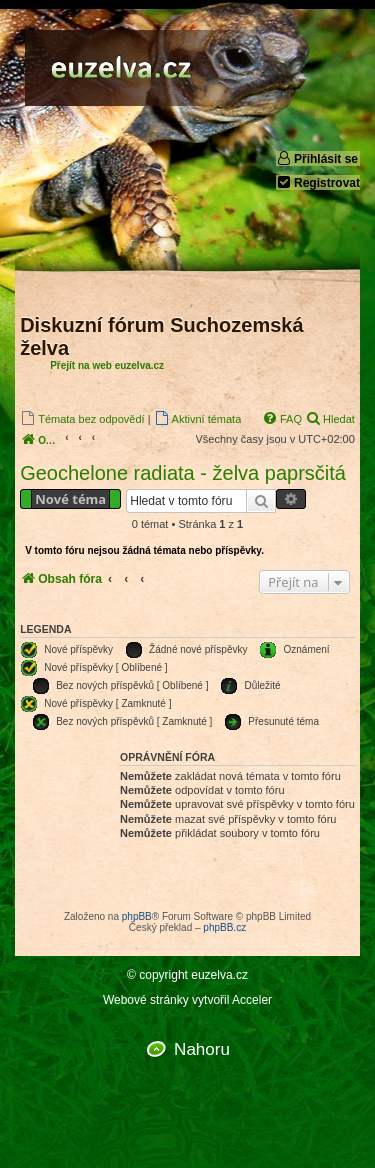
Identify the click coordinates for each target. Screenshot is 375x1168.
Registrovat (318, 182)
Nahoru (202, 1049)
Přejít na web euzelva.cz (107, 365)
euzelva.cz (219, 975)
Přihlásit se (317, 158)
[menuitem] (82, 418)
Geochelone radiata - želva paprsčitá (183, 473)
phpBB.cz (224, 927)
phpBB (137, 916)
